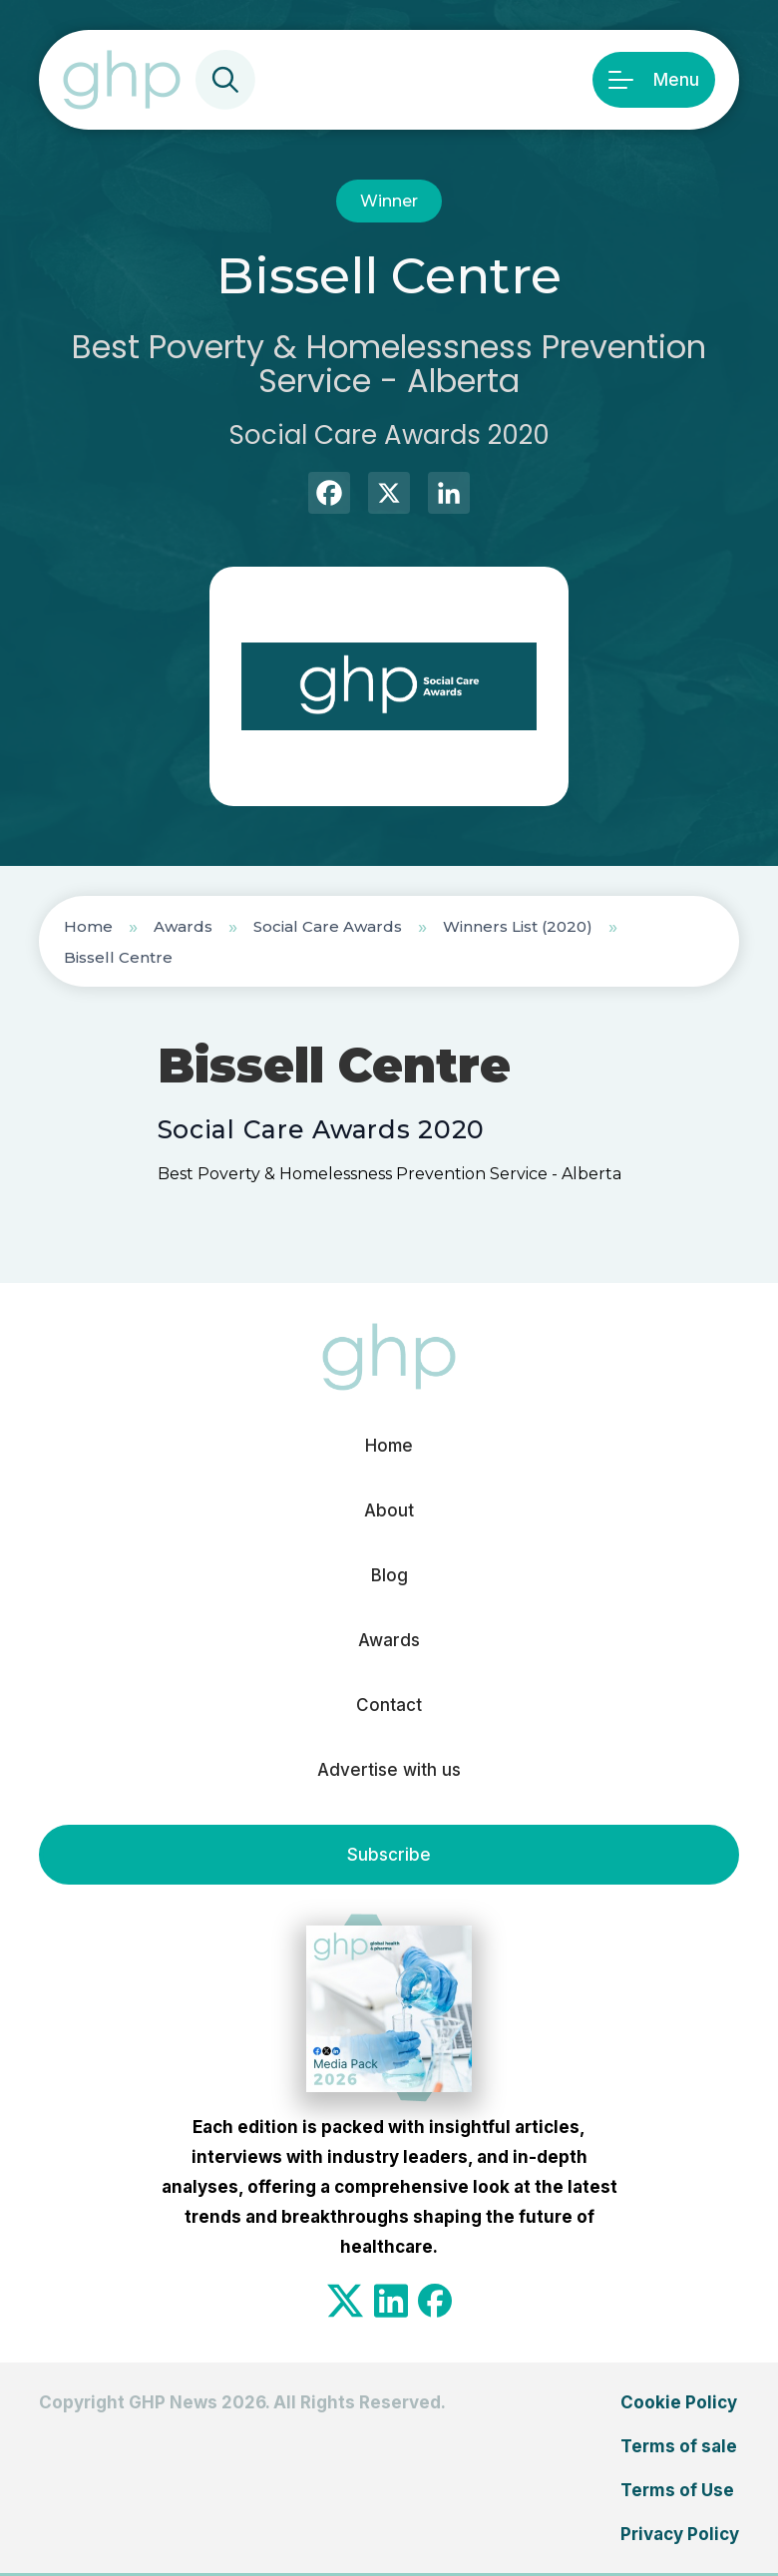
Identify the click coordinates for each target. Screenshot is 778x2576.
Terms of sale (678, 2446)
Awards (183, 926)
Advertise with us (389, 1770)
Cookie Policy (678, 2402)
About (389, 1510)
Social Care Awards (327, 926)
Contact (389, 1705)
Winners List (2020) (517, 926)
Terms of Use (677, 2490)
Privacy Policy (679, 2534)
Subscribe (389, 1855)
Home (88, 926)
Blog (389, 1575)
